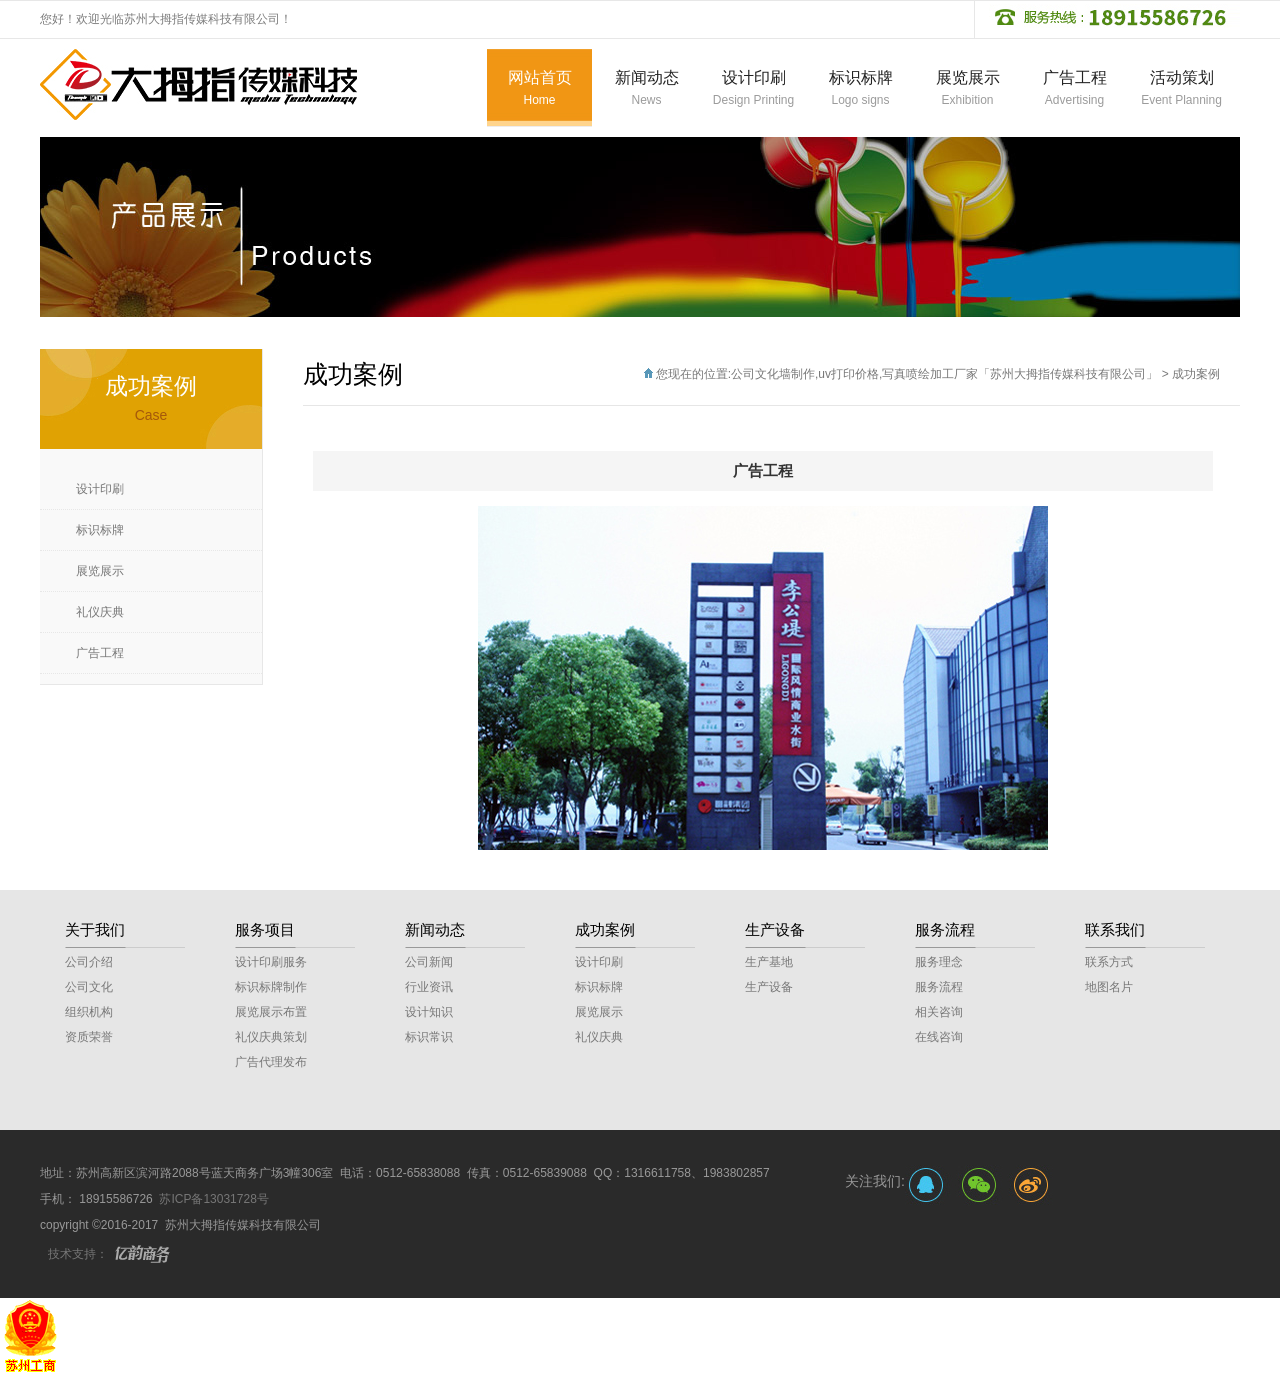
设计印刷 (100, 489)
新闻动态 (435, 929)
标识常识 (429, 1037)
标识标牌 (100, 530)
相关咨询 (939, 1012)
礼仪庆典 (100, 612)
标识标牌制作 (271, 987)
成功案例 (1196, 374)
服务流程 (945, 929)
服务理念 (939, 962)
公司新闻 (429, 962)
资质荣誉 (89, 1037)
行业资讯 (429, 987)
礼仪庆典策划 (271, 1037)
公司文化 (89, 987)
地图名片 (1109, 987)
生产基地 (769, 962)
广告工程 (100, 653)
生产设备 (775, 929)
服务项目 (265, 929)
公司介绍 (89, 962)
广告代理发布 (271, 1062)
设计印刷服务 (271, 962)
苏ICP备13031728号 (213, 1199)
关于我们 (95, 929)
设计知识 (429, 1012)
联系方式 (1109, 962)
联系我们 (1115, 929)
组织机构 (89, 1012)
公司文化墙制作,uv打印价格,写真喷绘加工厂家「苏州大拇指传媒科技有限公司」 (944, 374)
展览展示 (100, 571)
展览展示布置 (271, 1012)
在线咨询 (939, 1037)
